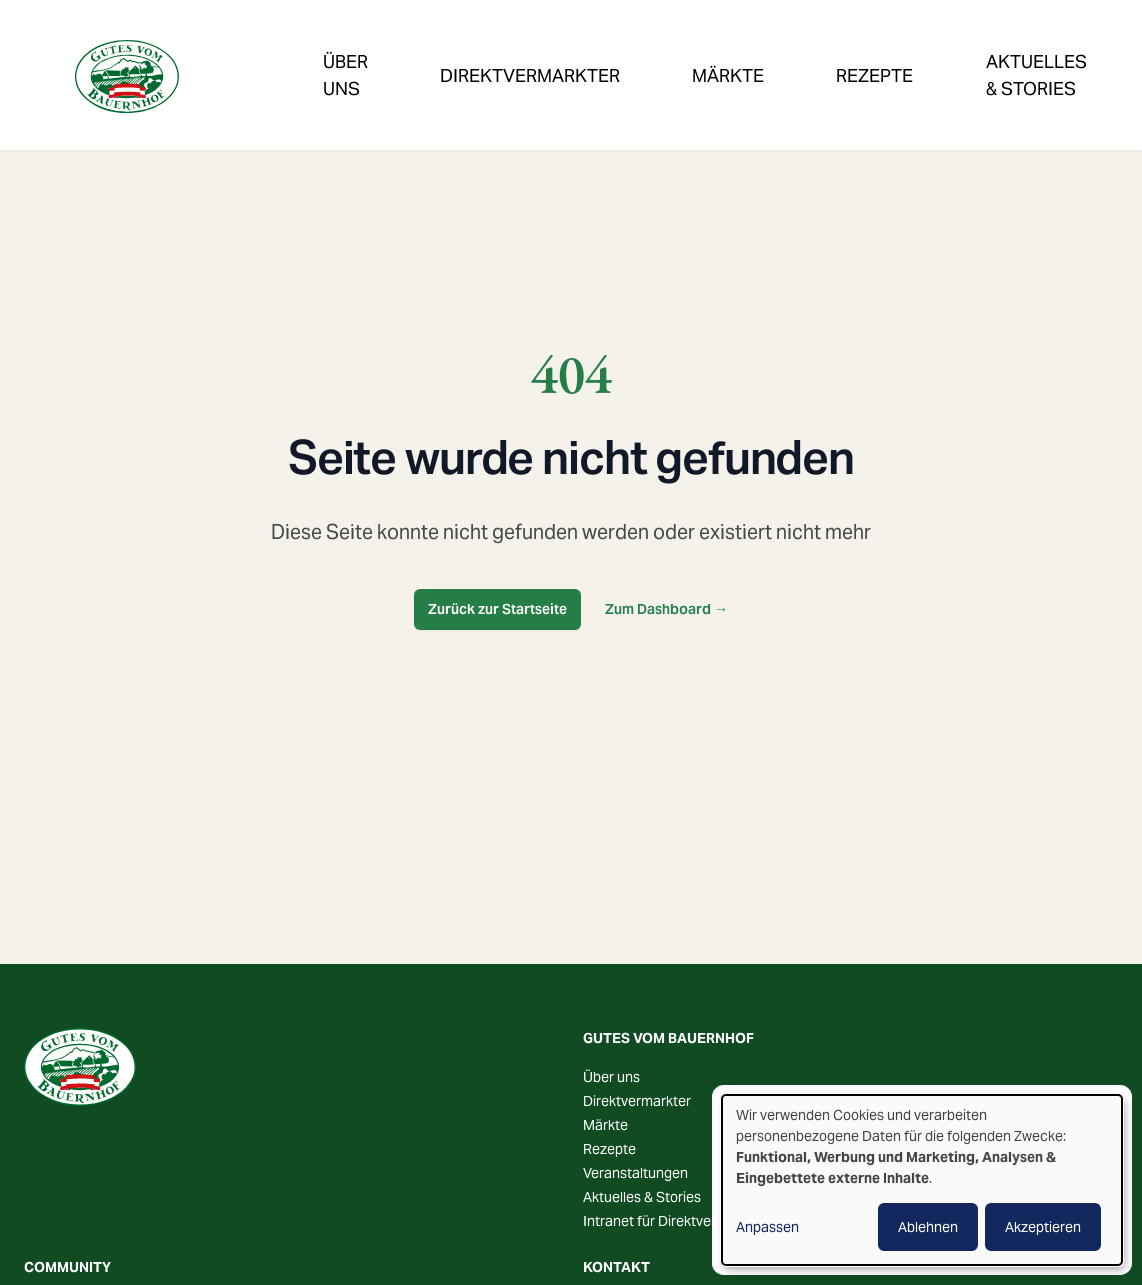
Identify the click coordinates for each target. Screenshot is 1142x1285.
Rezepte (723, 53)
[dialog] (922, 1180)
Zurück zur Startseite (497, 609)
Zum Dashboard (666, 609)
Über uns (611, 1077)
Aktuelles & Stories (642, 1197)
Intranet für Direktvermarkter (674, 1221)
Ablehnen (928, 1227)
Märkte (616, 53)
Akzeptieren (1043, 1227)
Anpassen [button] (767, 1227)
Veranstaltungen (1000, 53)
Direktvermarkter (466, 53)
